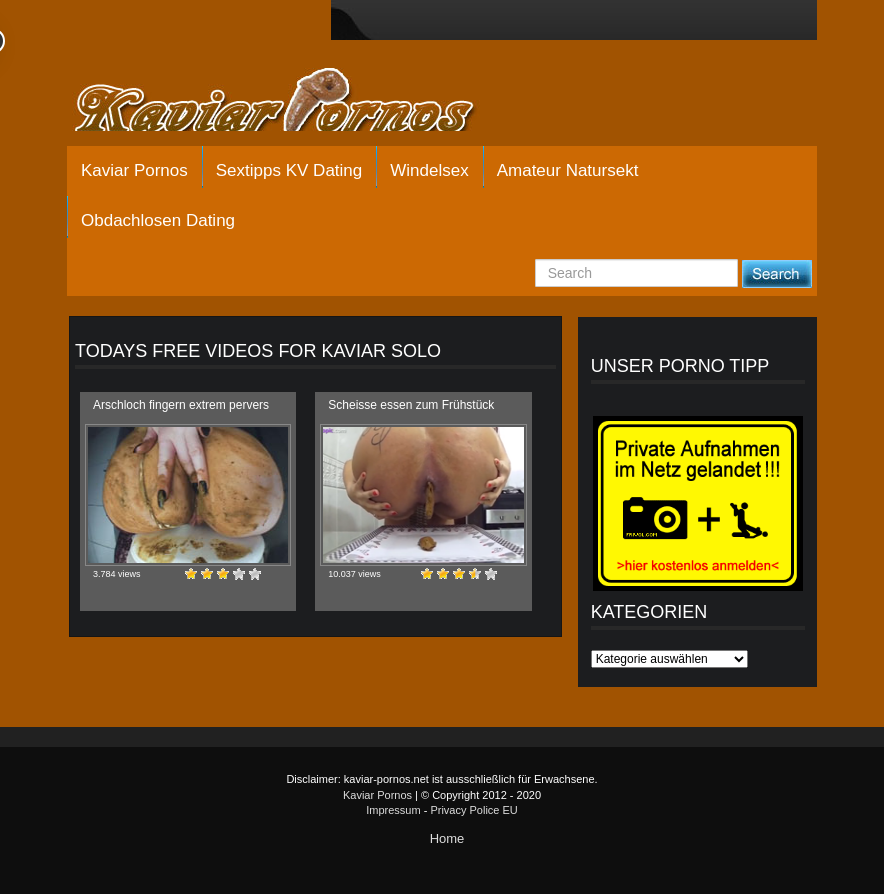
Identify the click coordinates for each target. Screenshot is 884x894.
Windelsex (429, 170)
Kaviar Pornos (134, 170)
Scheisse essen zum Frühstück (411, 405)
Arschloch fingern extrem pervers (181, 405)
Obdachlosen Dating (158, 220)
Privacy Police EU (473, 810)
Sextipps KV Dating (289, 170)
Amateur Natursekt (568, 170)
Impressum (393, 810)
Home (447, 838)
